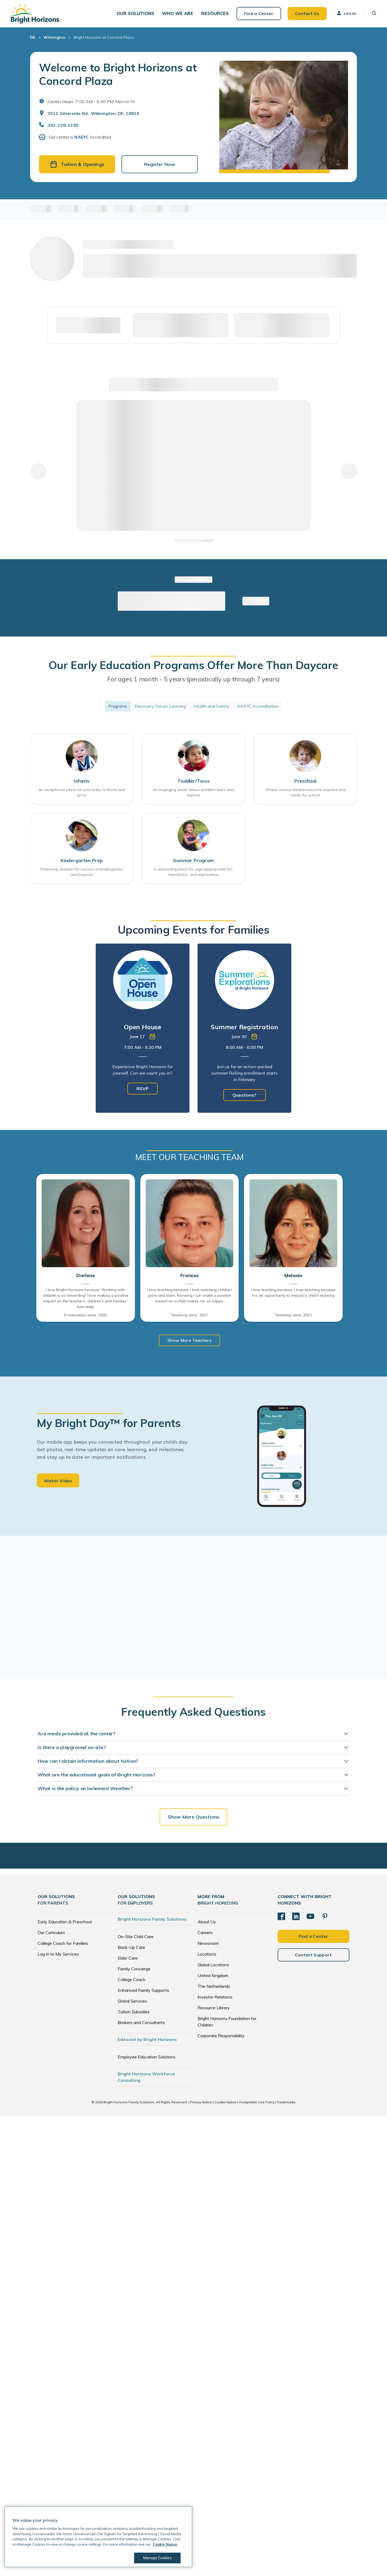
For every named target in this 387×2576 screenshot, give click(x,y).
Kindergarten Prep (82, 861)
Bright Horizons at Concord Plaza (104, 37)
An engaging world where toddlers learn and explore (193, 793)
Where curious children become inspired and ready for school (305, 793)
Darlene (85, 1276)
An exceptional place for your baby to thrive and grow (81, 793)
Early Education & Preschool (65, 1922)
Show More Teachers (189, 1341)
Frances (189, 1276)
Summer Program (193, 861)
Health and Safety (212, 706)
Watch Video (58, 1481)
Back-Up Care (131, 1948)
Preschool (305, 781)
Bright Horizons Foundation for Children (227, 2022)
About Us (207, 1922)
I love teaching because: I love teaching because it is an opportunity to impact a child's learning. (293, 1293)
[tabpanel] (142, 1029)
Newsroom (208, 1944)
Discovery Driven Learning (160, 706)
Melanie (293, 1276)
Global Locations (213, 1965)
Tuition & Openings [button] (77, 164)
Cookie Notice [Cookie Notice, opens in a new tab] (165, 2544)
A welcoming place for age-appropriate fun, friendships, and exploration (193, 872)
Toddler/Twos (193, 781)
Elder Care (128, 1958)
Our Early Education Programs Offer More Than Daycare (193, 665)
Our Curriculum (51, 1933)
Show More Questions (193, 1817)
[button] (136, 13)
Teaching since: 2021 (293, 1315)
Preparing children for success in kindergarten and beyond (82, 872)
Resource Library (214, 2008)
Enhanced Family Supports (143, 1991)
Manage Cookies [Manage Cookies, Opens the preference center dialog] (157, 2558)
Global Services (132, 2001)
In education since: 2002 (85, 1315)
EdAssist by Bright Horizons (147, 2040)
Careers (205, 1933)
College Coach (131, 1980)
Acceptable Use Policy (256, 2103)
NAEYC (81, 137)
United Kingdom (213, 1976)
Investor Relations (215, 1997)
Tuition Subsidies (134, 2012)
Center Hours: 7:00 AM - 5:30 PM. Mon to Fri (91, 101)
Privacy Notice (201, 2103)
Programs (117, 706)
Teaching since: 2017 (189, 1315)
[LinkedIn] (296, 1917)
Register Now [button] (159, 164)
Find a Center (258, 13)
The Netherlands (214, 1987)
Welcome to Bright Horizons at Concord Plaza (117, 74)
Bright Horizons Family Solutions (152, 1920)
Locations (207, 1954)
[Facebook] (281, 1917)
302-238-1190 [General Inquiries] (63, 125)
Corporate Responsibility (221, 2036)
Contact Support (313, 1955)
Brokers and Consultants (141, 2023)
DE (32, 37)
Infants (81, 781)
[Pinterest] (325, 1917)
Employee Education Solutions (146, 2057)
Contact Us (307, 13)
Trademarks (286, 2103)
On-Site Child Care (135, 1937)
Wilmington (54, 37)
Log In (346, 13)
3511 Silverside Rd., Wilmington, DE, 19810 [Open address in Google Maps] (93, 113)
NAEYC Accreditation (258, 706)
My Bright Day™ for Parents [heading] (109, 1423)
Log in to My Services (58, 1954)
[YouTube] (310, 1917)
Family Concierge (134, 1969)
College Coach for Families (63, 1944)
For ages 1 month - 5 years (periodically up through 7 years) (193, 679)
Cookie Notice (225, 2103)
